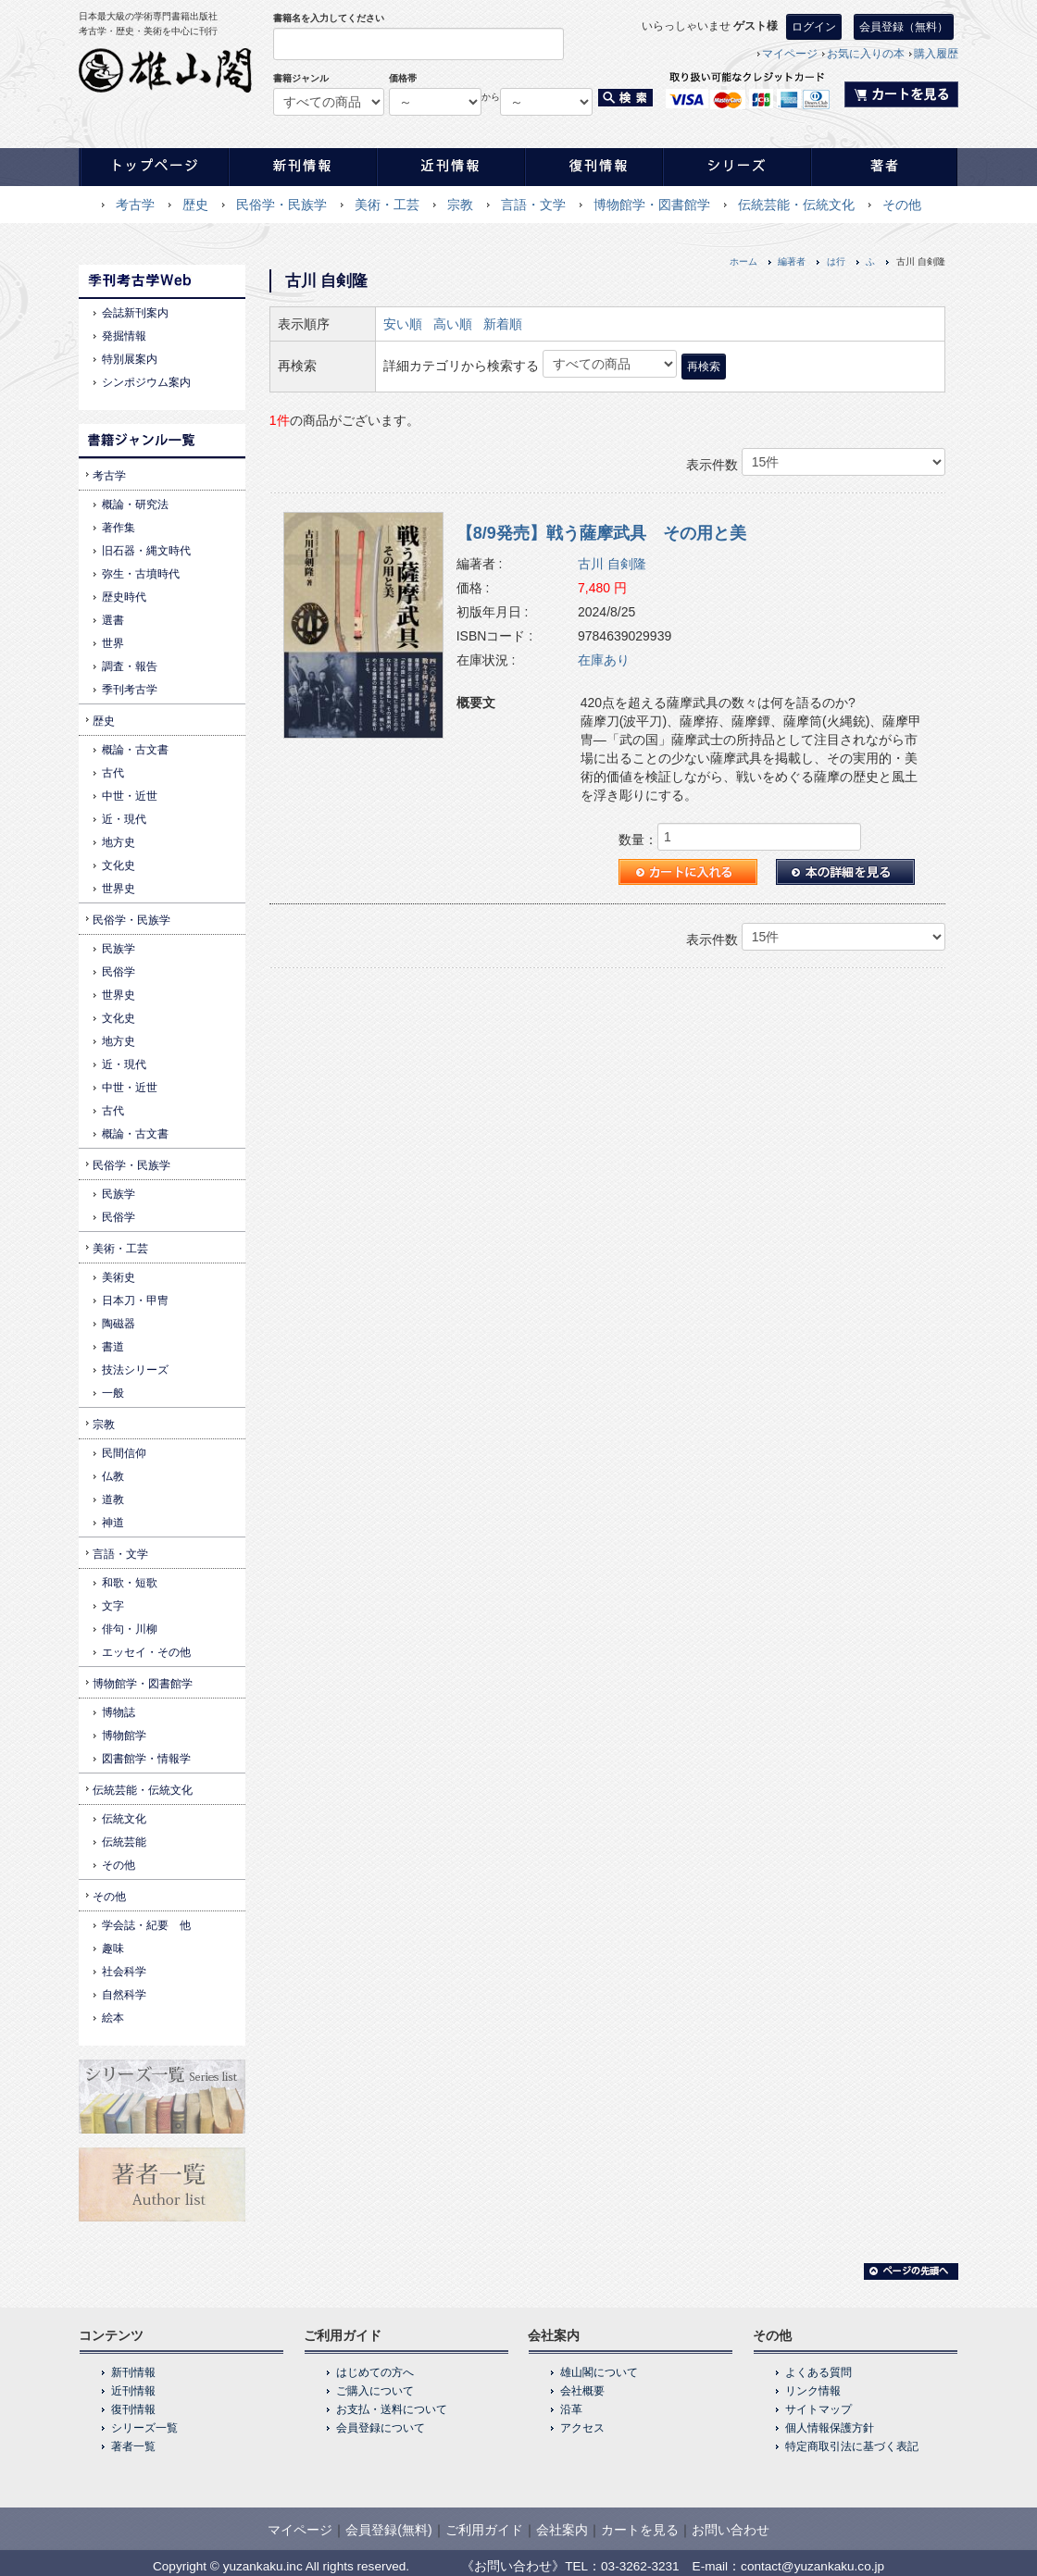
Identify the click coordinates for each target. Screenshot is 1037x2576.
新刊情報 (133, 2372)
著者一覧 (133, 2446)
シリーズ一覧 (144, 2427)
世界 (113, 643)
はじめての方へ (375, 2372)
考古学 (135, 204)
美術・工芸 (387, 204)
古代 (113, 772)
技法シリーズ (135, 1369)
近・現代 (124, 819)
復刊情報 (133, 2409)
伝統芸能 (124, 1842)
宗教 (460, 204)
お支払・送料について (391, 2409)
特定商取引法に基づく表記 (851, 2446)
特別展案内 (129, 359)
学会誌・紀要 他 (146, 1925)
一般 (113, 1393)
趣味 (113, 1948)
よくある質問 (818, 2372)
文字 (113, 1605)
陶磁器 (118, 1323)
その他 (901, 204)
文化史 (118, 865)
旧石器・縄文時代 (146, 550)
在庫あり (604, 660)
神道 (113, 1522)
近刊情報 (133, 2390)
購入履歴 (936, 53)
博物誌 (118, 1712)
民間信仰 (124, 1453)
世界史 (118, 888)
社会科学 (124, 1971)
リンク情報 (813, 2390)
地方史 (118, 842)
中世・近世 (129, 796)
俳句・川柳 (129, 1629)
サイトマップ (818, 2409)
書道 (113, 1346)
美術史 (118, 1277)
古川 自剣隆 (612, 563)
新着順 (502, 324)
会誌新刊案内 (135, 312)
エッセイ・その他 (146, 1652)
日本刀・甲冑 (135, 1300)
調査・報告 (129, 666)
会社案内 (562, 2529)
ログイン (814, 26)
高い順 (452, 324)
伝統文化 (124, 1818)
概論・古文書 (135, 749)
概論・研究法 (135, 504)
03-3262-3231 (640, 2566)
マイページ (790, 53)
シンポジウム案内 (146, 382)
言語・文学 (533, 204)
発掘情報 (124, 336)
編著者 (792, 261)
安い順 (402, 324)
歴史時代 (124, 597)
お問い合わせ (730, 2529)
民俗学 (118, 971)
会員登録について (380, 2427)
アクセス (582, 2427)
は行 (836, 261)
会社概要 (582, 2390)
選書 (113, 620)
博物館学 (124, 1735)
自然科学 (124, 1994)
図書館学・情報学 (146, 1758)
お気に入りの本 (866, 53)
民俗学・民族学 (281, 204)
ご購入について (375, 2390)
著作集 (118, 527)
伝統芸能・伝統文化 (796, 204)
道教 (113, 1499)
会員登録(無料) (388, 2529)
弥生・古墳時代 (141, 573)
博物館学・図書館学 (651, 204)
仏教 (113, 1476)
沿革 (571, 2409)
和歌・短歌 (129, 1582)
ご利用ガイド (484, 2529)
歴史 (195, 204)
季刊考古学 (129, 689)
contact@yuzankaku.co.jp (812, 2566)
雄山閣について (599, 2372)
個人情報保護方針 (829, 2427)
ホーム (743, 261)
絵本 (113, 2017)
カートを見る (640, 2529)
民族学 (118, 948)
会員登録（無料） (903, 26)
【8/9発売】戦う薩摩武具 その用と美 (601, 533)
